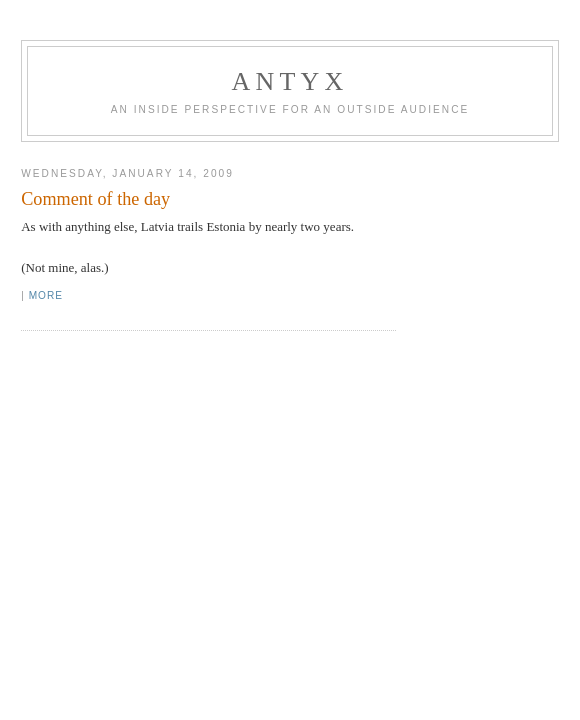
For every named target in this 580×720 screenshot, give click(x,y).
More (46, 295)
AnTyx (290, 81)
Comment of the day (95, 199)
